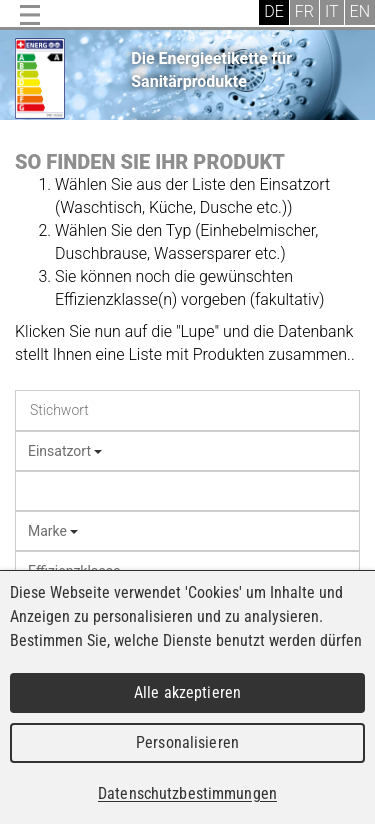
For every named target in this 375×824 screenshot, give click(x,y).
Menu (30, 15)
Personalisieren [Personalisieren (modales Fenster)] (187, 742)
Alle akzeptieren (187, 692)
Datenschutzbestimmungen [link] (187, 793)
